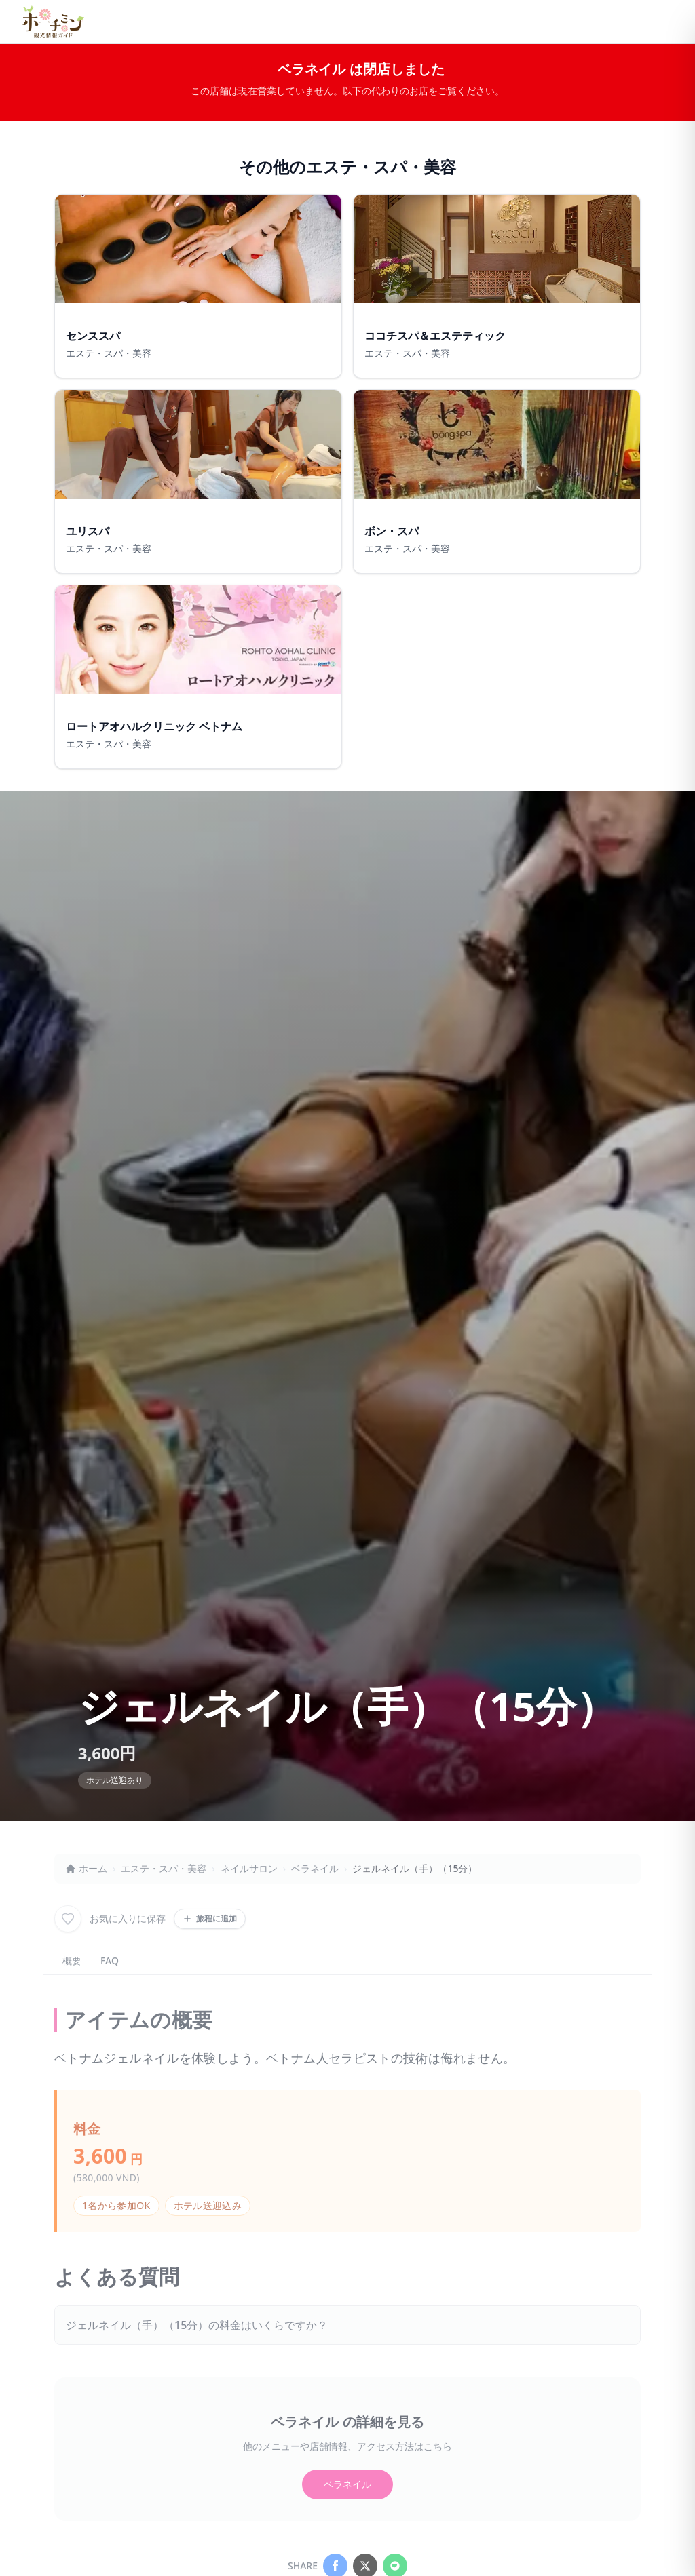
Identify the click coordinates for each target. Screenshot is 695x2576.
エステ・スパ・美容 (163, 1868)
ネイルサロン (249, 1868)
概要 (71, 1960)
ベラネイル (315, 1868)
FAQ (109, 1960)
